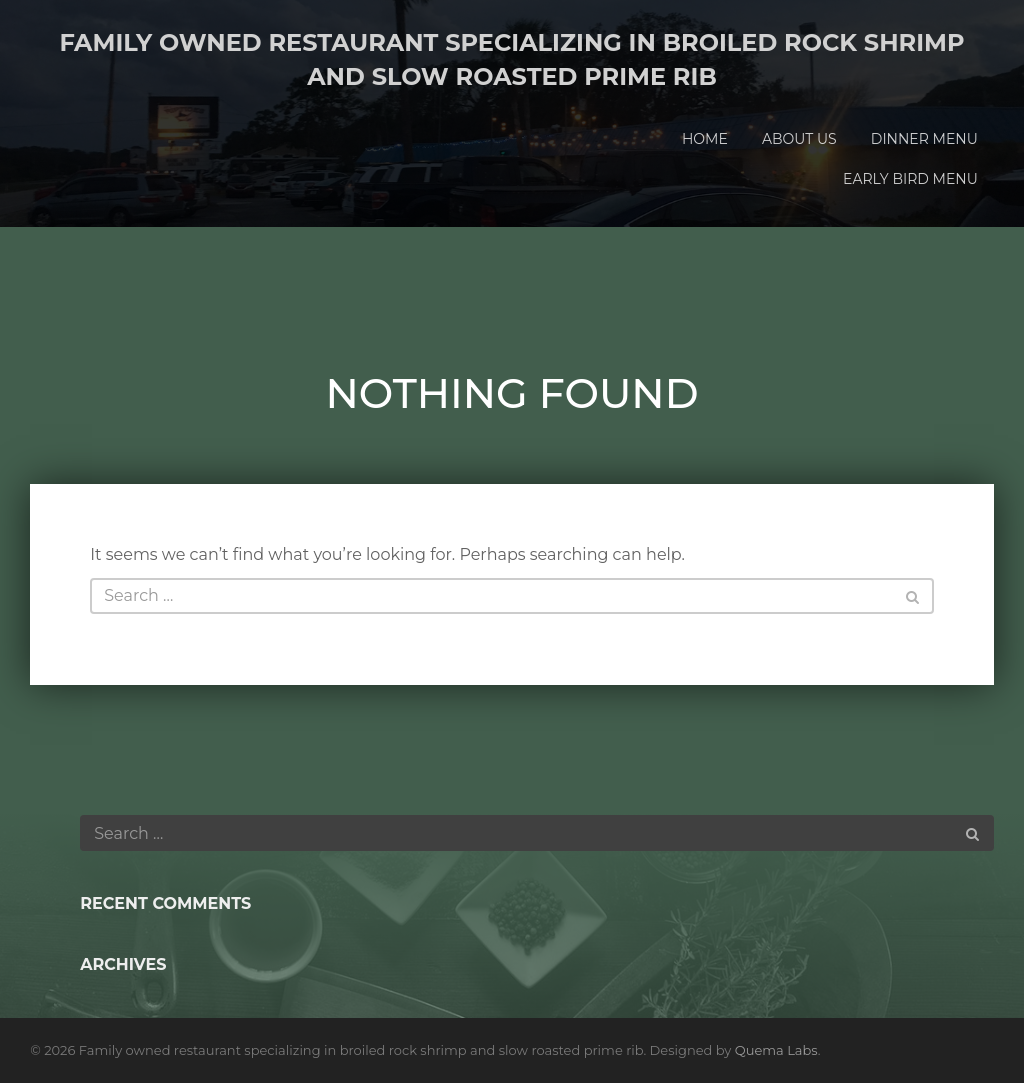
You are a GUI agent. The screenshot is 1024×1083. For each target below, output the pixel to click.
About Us (799, 139)
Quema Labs (776, 1050)
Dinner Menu (924, 139)
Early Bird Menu (910, 179)
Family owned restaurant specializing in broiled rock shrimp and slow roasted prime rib (511, 59)
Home (705, 139)
